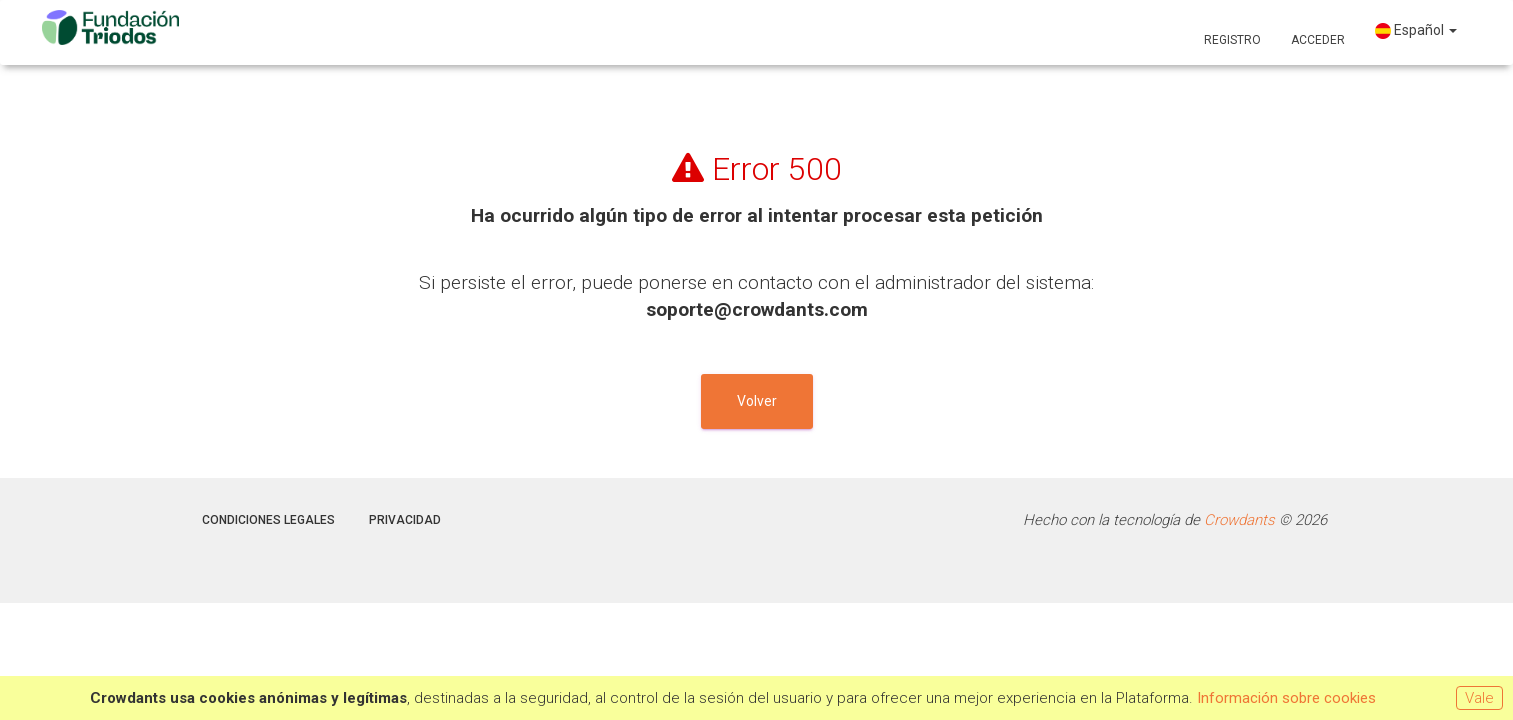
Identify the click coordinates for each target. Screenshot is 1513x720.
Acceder (1318, 40)
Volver (757, 401)
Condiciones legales (268, 520)
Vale (1479, 698)
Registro (1232, 40)
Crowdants (1239, 520)
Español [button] (1416, 30)
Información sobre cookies (1286, 698)
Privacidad (405, 520)
